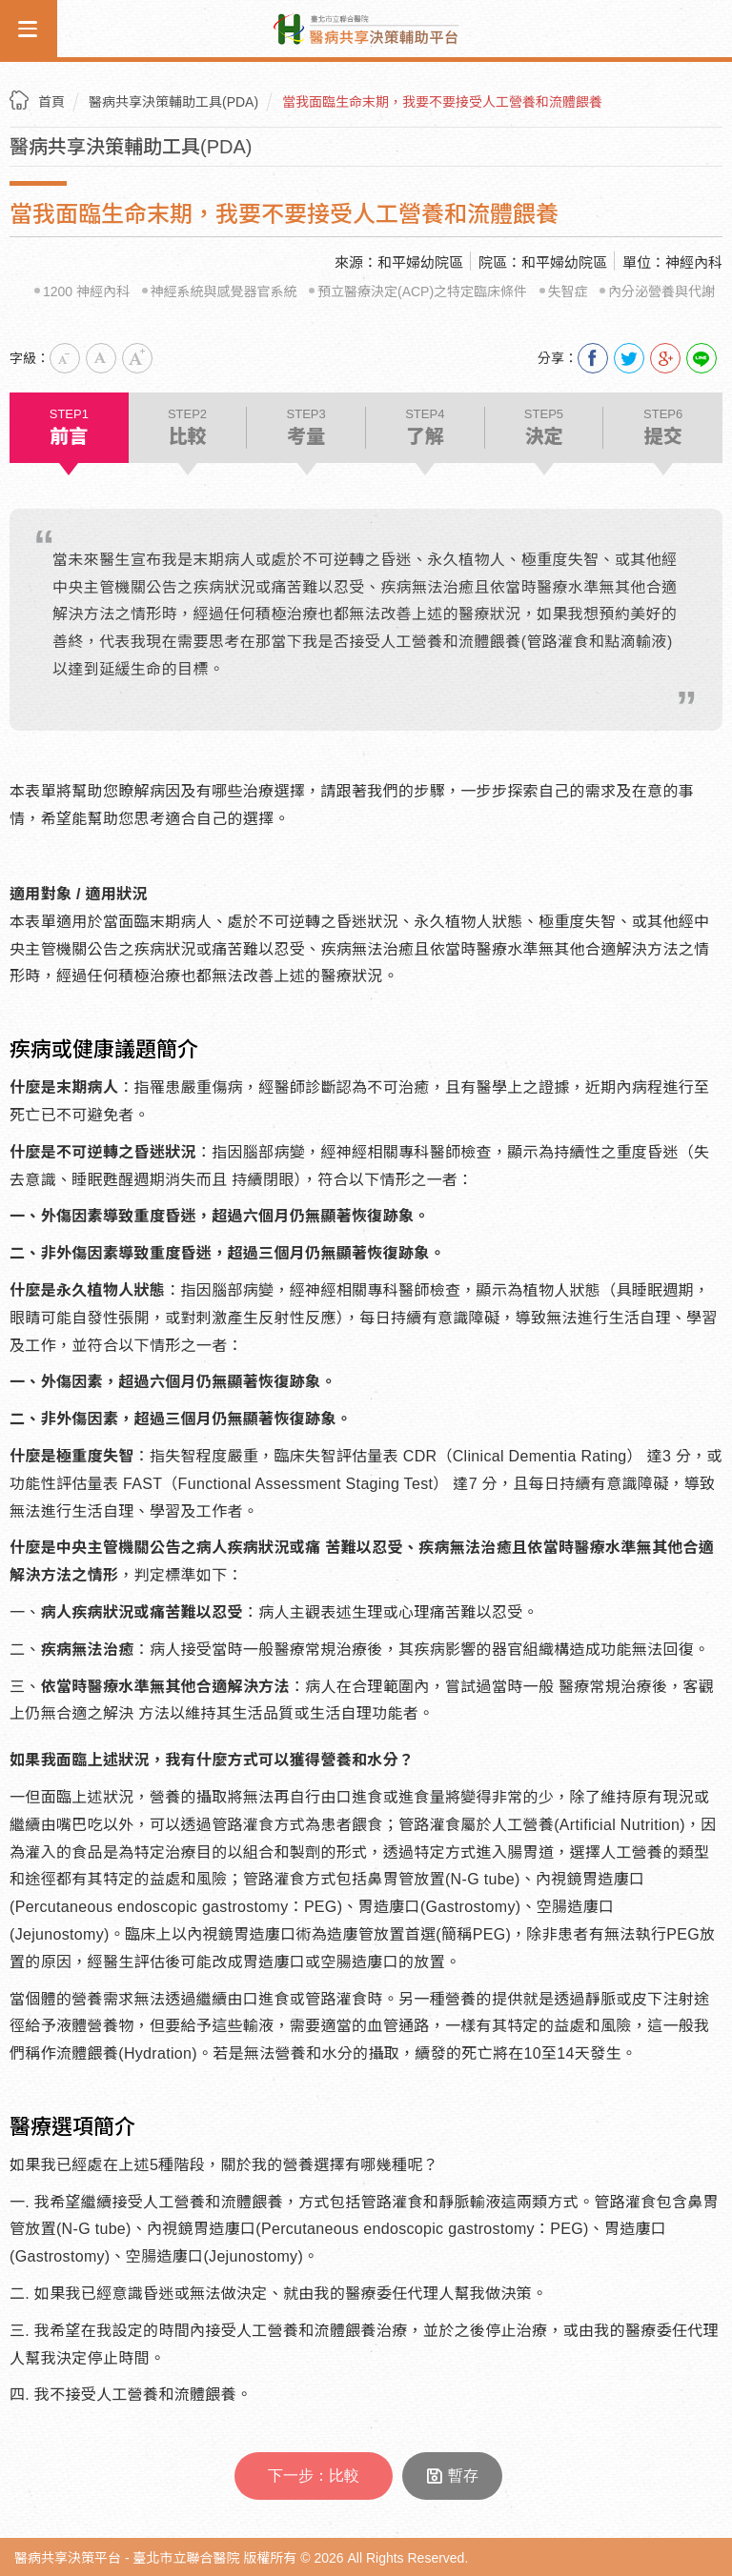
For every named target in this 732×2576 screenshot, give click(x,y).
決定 (544, 427)
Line (701, 358)
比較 (188, 427)
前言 (69, 427)
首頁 (51, 102)
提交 (662, 427)
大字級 (137, 358)
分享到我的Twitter (629, 358)
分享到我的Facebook (593, 358)
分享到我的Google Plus (665, 358)
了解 (425, 427)
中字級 (101, 358)
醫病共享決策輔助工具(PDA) (173, 102)
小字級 (65, 358)
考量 (306, 427)
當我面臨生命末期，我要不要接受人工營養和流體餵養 (442, 102)
